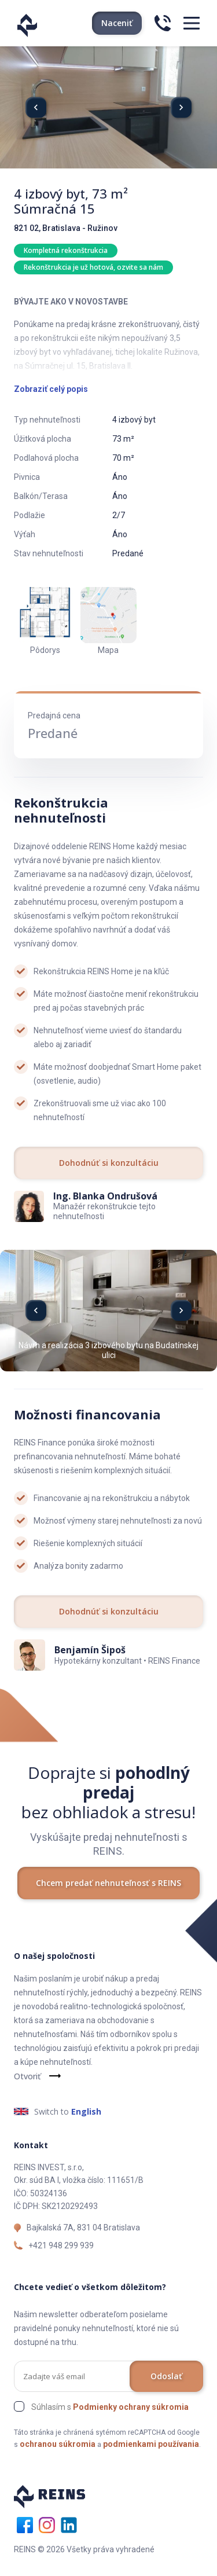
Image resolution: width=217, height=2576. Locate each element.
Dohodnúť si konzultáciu (109, 1162)
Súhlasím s (110, 2407)
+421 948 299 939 (61, 2245)
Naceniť (117, 22)
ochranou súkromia (57, 2444)
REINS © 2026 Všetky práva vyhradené (84, 2549)
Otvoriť (27, 2076)
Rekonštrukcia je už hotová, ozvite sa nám (93, 267)
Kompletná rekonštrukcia (66, 250)
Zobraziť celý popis (51, 389)
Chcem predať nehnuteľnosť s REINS (108, 1882)
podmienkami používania (151, 2444)
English (86, 2111)
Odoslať (166, 2375)
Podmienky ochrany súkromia (131, 2407)
